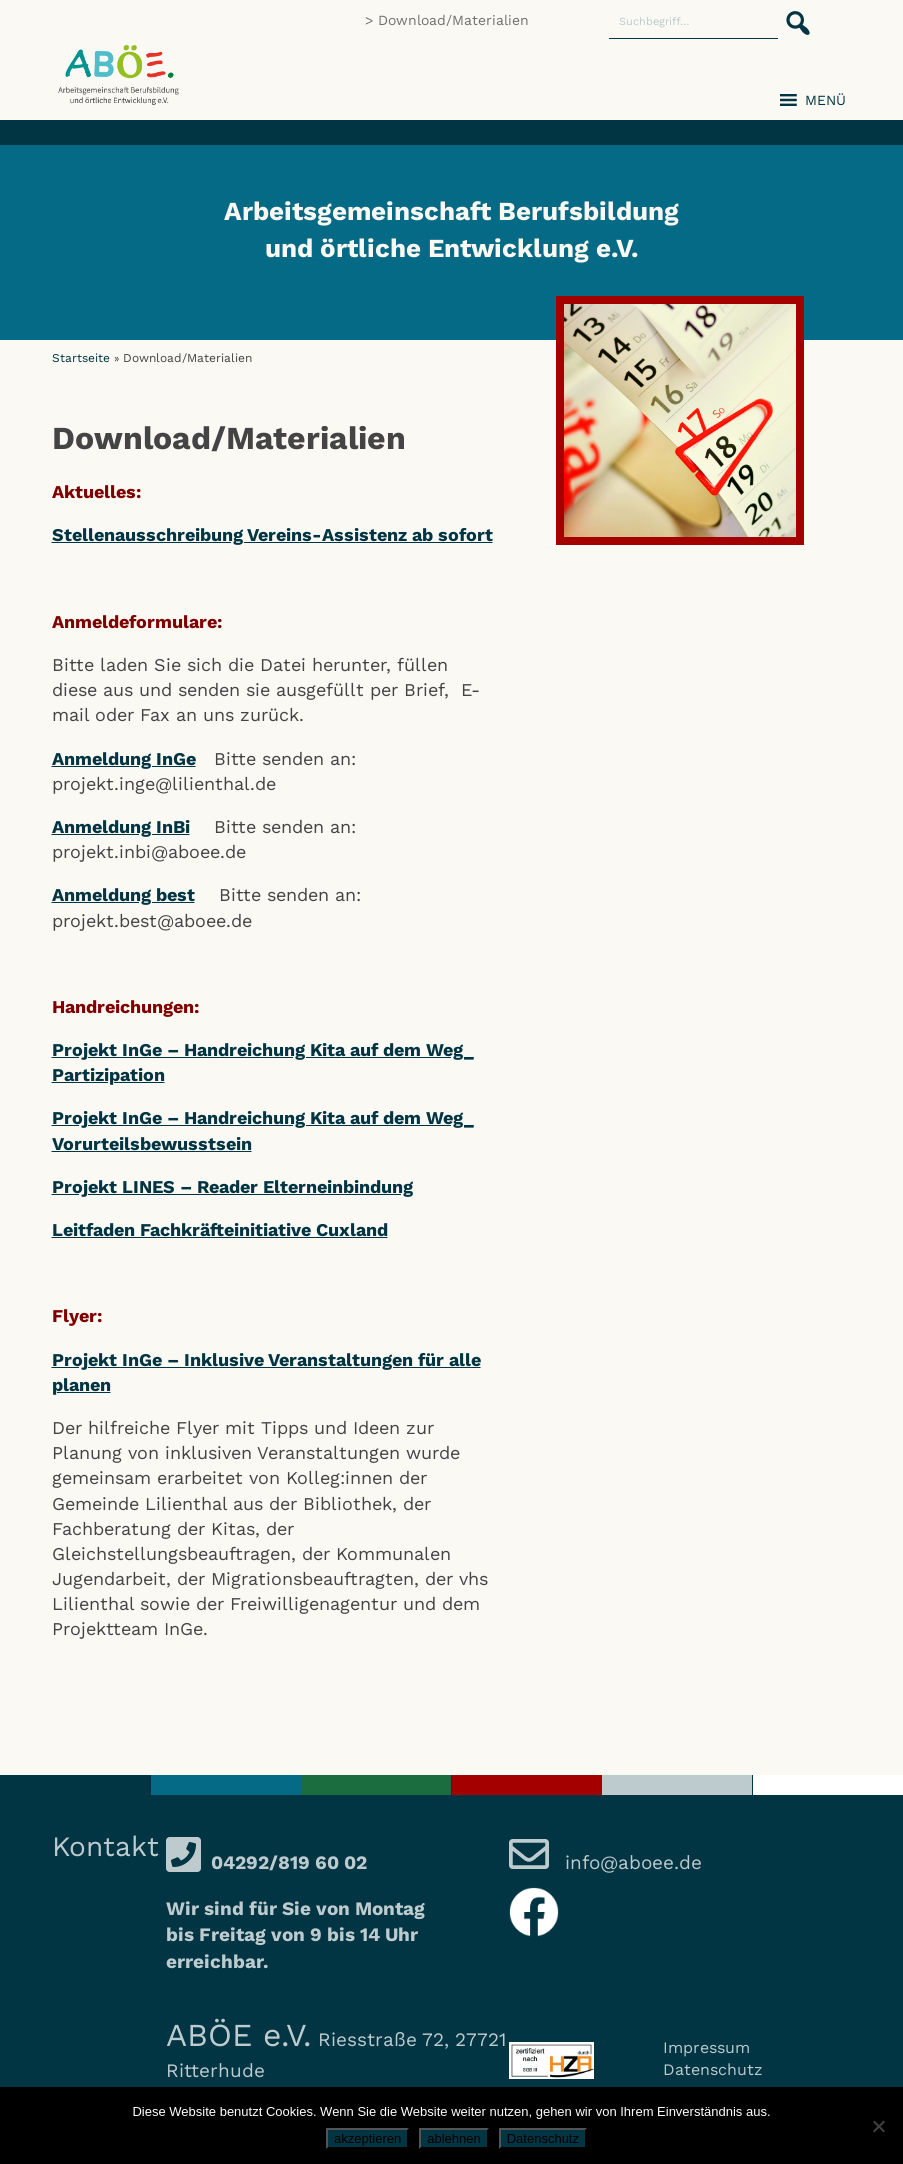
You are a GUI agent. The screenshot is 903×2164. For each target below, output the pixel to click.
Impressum (706, 2047)
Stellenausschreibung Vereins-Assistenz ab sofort (272, 534)
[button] (792, 12)
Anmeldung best (123, 894)
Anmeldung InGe (124, 758)
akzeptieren (367, 2138)
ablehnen (454, 2138)
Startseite (81, 358)
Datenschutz (713, 2069)
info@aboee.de (630, 1862)
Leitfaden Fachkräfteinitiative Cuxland (220, 1229)
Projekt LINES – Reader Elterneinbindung (232, 1186)
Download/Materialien (453, 20)
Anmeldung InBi (121, 826)
